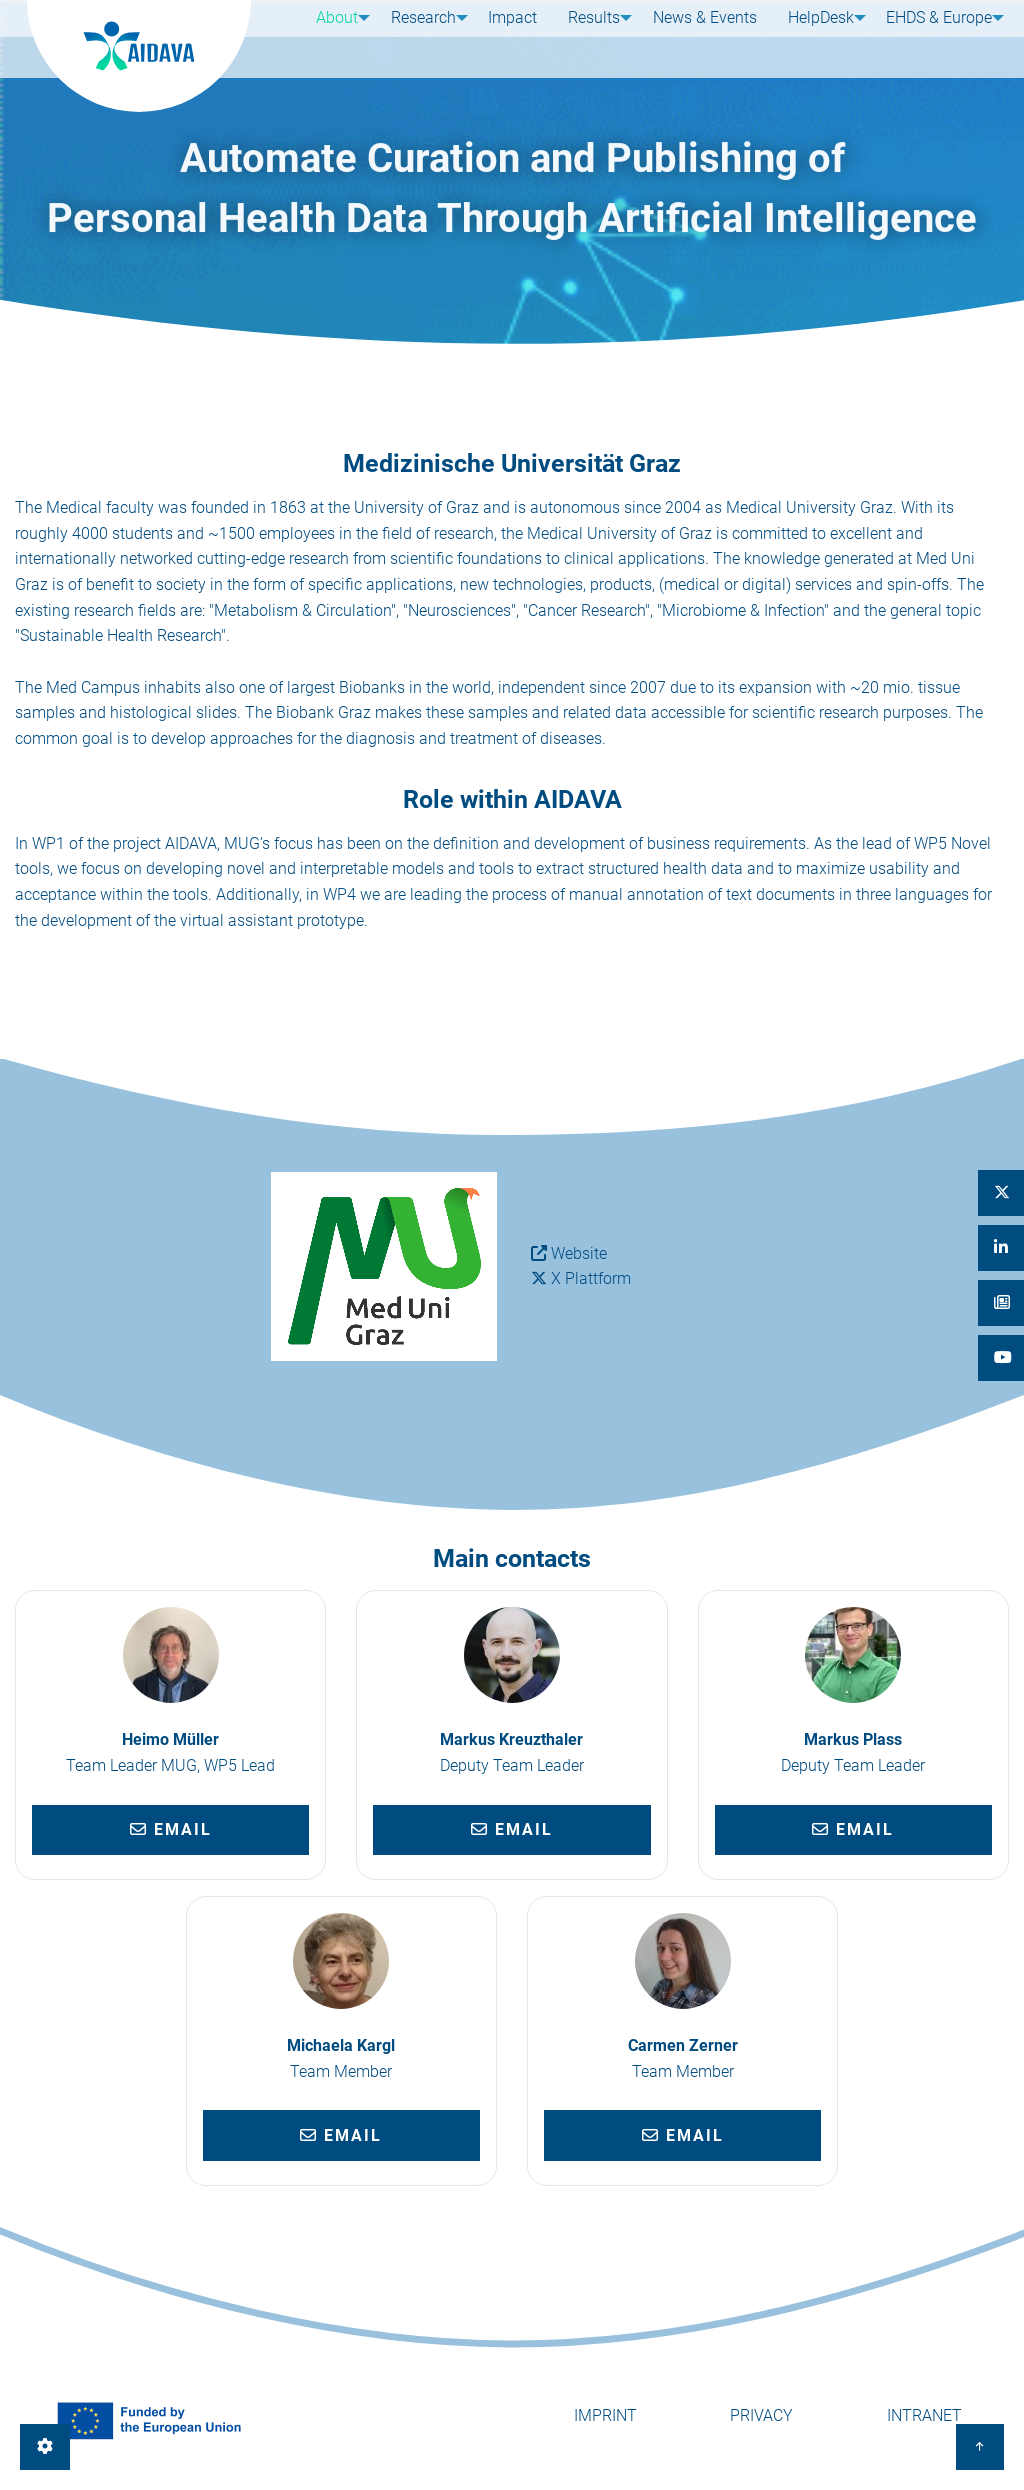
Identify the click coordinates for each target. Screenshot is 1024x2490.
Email (171, 1829)
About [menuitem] (330, 37)
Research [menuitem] (419, 37)
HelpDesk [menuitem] (810, 37)
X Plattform (591, 1278)
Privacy (761, 2415)
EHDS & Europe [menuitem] (932, 37)
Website (579, 1253)
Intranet (924, 2415)
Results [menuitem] (587, 37)
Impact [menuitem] (512, 37)
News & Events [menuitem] (701, 37)
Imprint (605, 2415)
